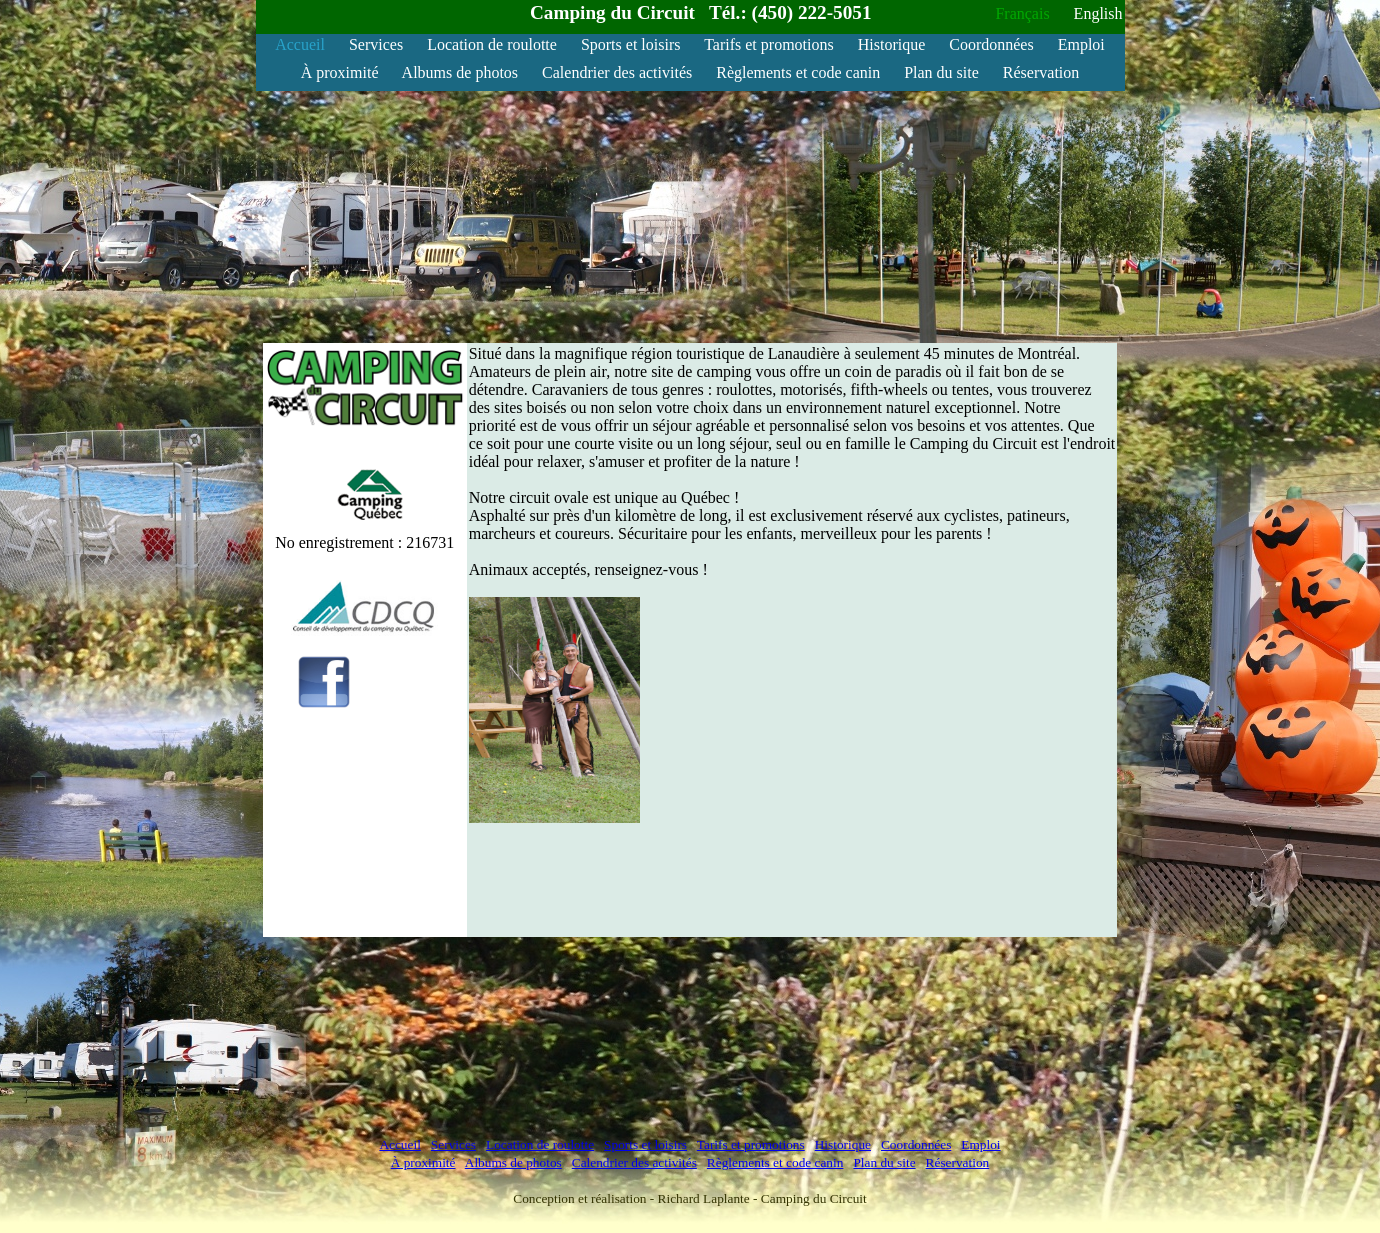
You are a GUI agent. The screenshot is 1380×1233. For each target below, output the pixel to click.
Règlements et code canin (798, 72)
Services (376, 44)
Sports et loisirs (631, 44)
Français (1022, 13)
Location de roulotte (492, 44)
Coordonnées (991, 44)
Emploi (1081, 44)
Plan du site (941, 72)
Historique (892, 44)
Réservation (1041, 72)
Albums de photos (460, 72)
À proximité (340, 72)
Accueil (300, 44)
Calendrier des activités (617, 72)
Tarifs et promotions (769, 44)
